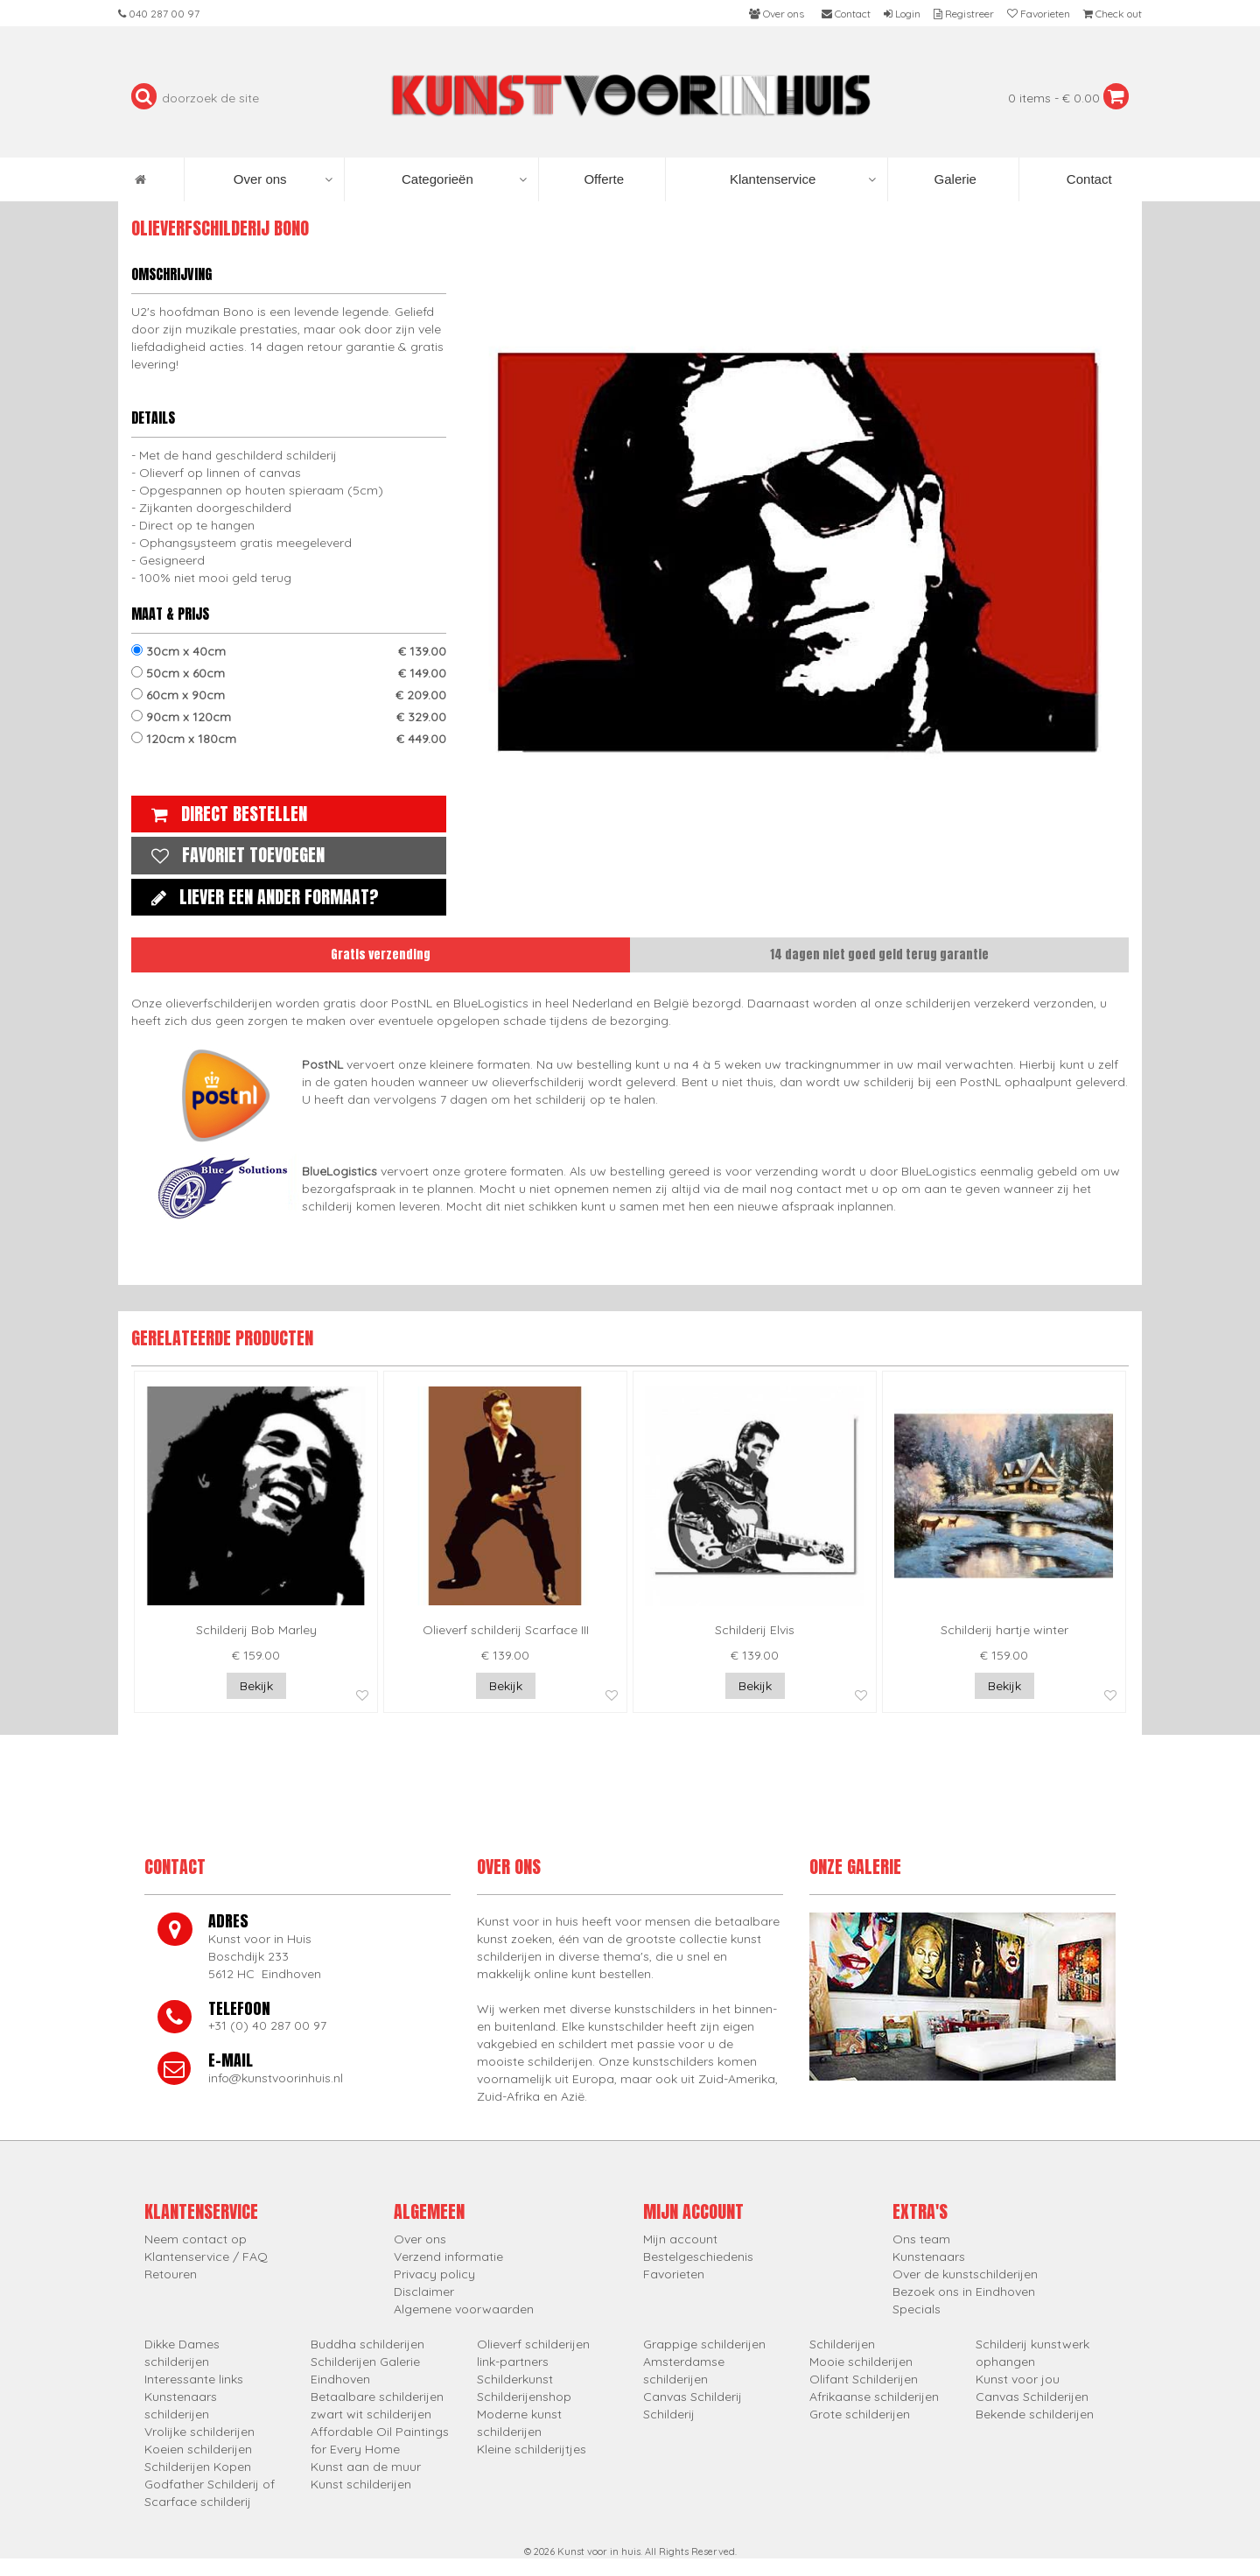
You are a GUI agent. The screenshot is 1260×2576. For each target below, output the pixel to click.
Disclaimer (424, 2291)
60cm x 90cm (288, 695)
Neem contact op (195, 2239)
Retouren (170, 2274)
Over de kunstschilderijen (965, 2274)
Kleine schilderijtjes (531, 2449)
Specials (916, 2309)
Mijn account (680, 2239)
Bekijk (256, 1686)
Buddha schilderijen (367, 2344)
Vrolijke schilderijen (199, 2431)
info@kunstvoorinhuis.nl (275, 2078)
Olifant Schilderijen (863, 2379)
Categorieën (464, 179)
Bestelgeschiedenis (698, 2256)
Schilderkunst (515, 2379)
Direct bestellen (225, 813)
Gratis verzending (380, 954)
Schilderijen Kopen (197, 2466)
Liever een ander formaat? (261, 896)
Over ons (283, 179)
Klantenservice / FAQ (206, 2256)
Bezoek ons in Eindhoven (963, 2291)
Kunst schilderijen (361, 2484)
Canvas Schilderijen (1032, 2396)
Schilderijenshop (524, 2396)
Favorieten (673, 2274)
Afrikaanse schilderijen (874, 2396)
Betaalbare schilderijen (377, 2396)
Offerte (602, 179)
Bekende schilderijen (1035, 2414)
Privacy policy (434, 2274)
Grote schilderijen (859, 2414)
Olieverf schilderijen (533, 2344)
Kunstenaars (928, 2256)
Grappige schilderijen (704, 2344)
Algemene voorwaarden (464, 2309)
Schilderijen (842, 2344)
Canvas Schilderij (692, 2396)
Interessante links (193, 2379)
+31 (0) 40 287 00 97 (267, 2025)
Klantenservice (803, 179)
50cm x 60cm (288, 673)
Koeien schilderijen (198, 2449)
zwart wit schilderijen (371, 2414)
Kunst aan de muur (366, 2466)
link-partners (513, 2361)
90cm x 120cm (288, 717)
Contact (1087, 179)
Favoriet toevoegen (234, 854)
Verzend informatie (448, 2256)
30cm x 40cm (288, 651)
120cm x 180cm (288, 739)
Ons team (921, 2239)
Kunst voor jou (1018, 2379)
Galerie (953, 179)
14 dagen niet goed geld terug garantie (879, 954)
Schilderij (669, 2414)
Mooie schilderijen (861, 2361)
